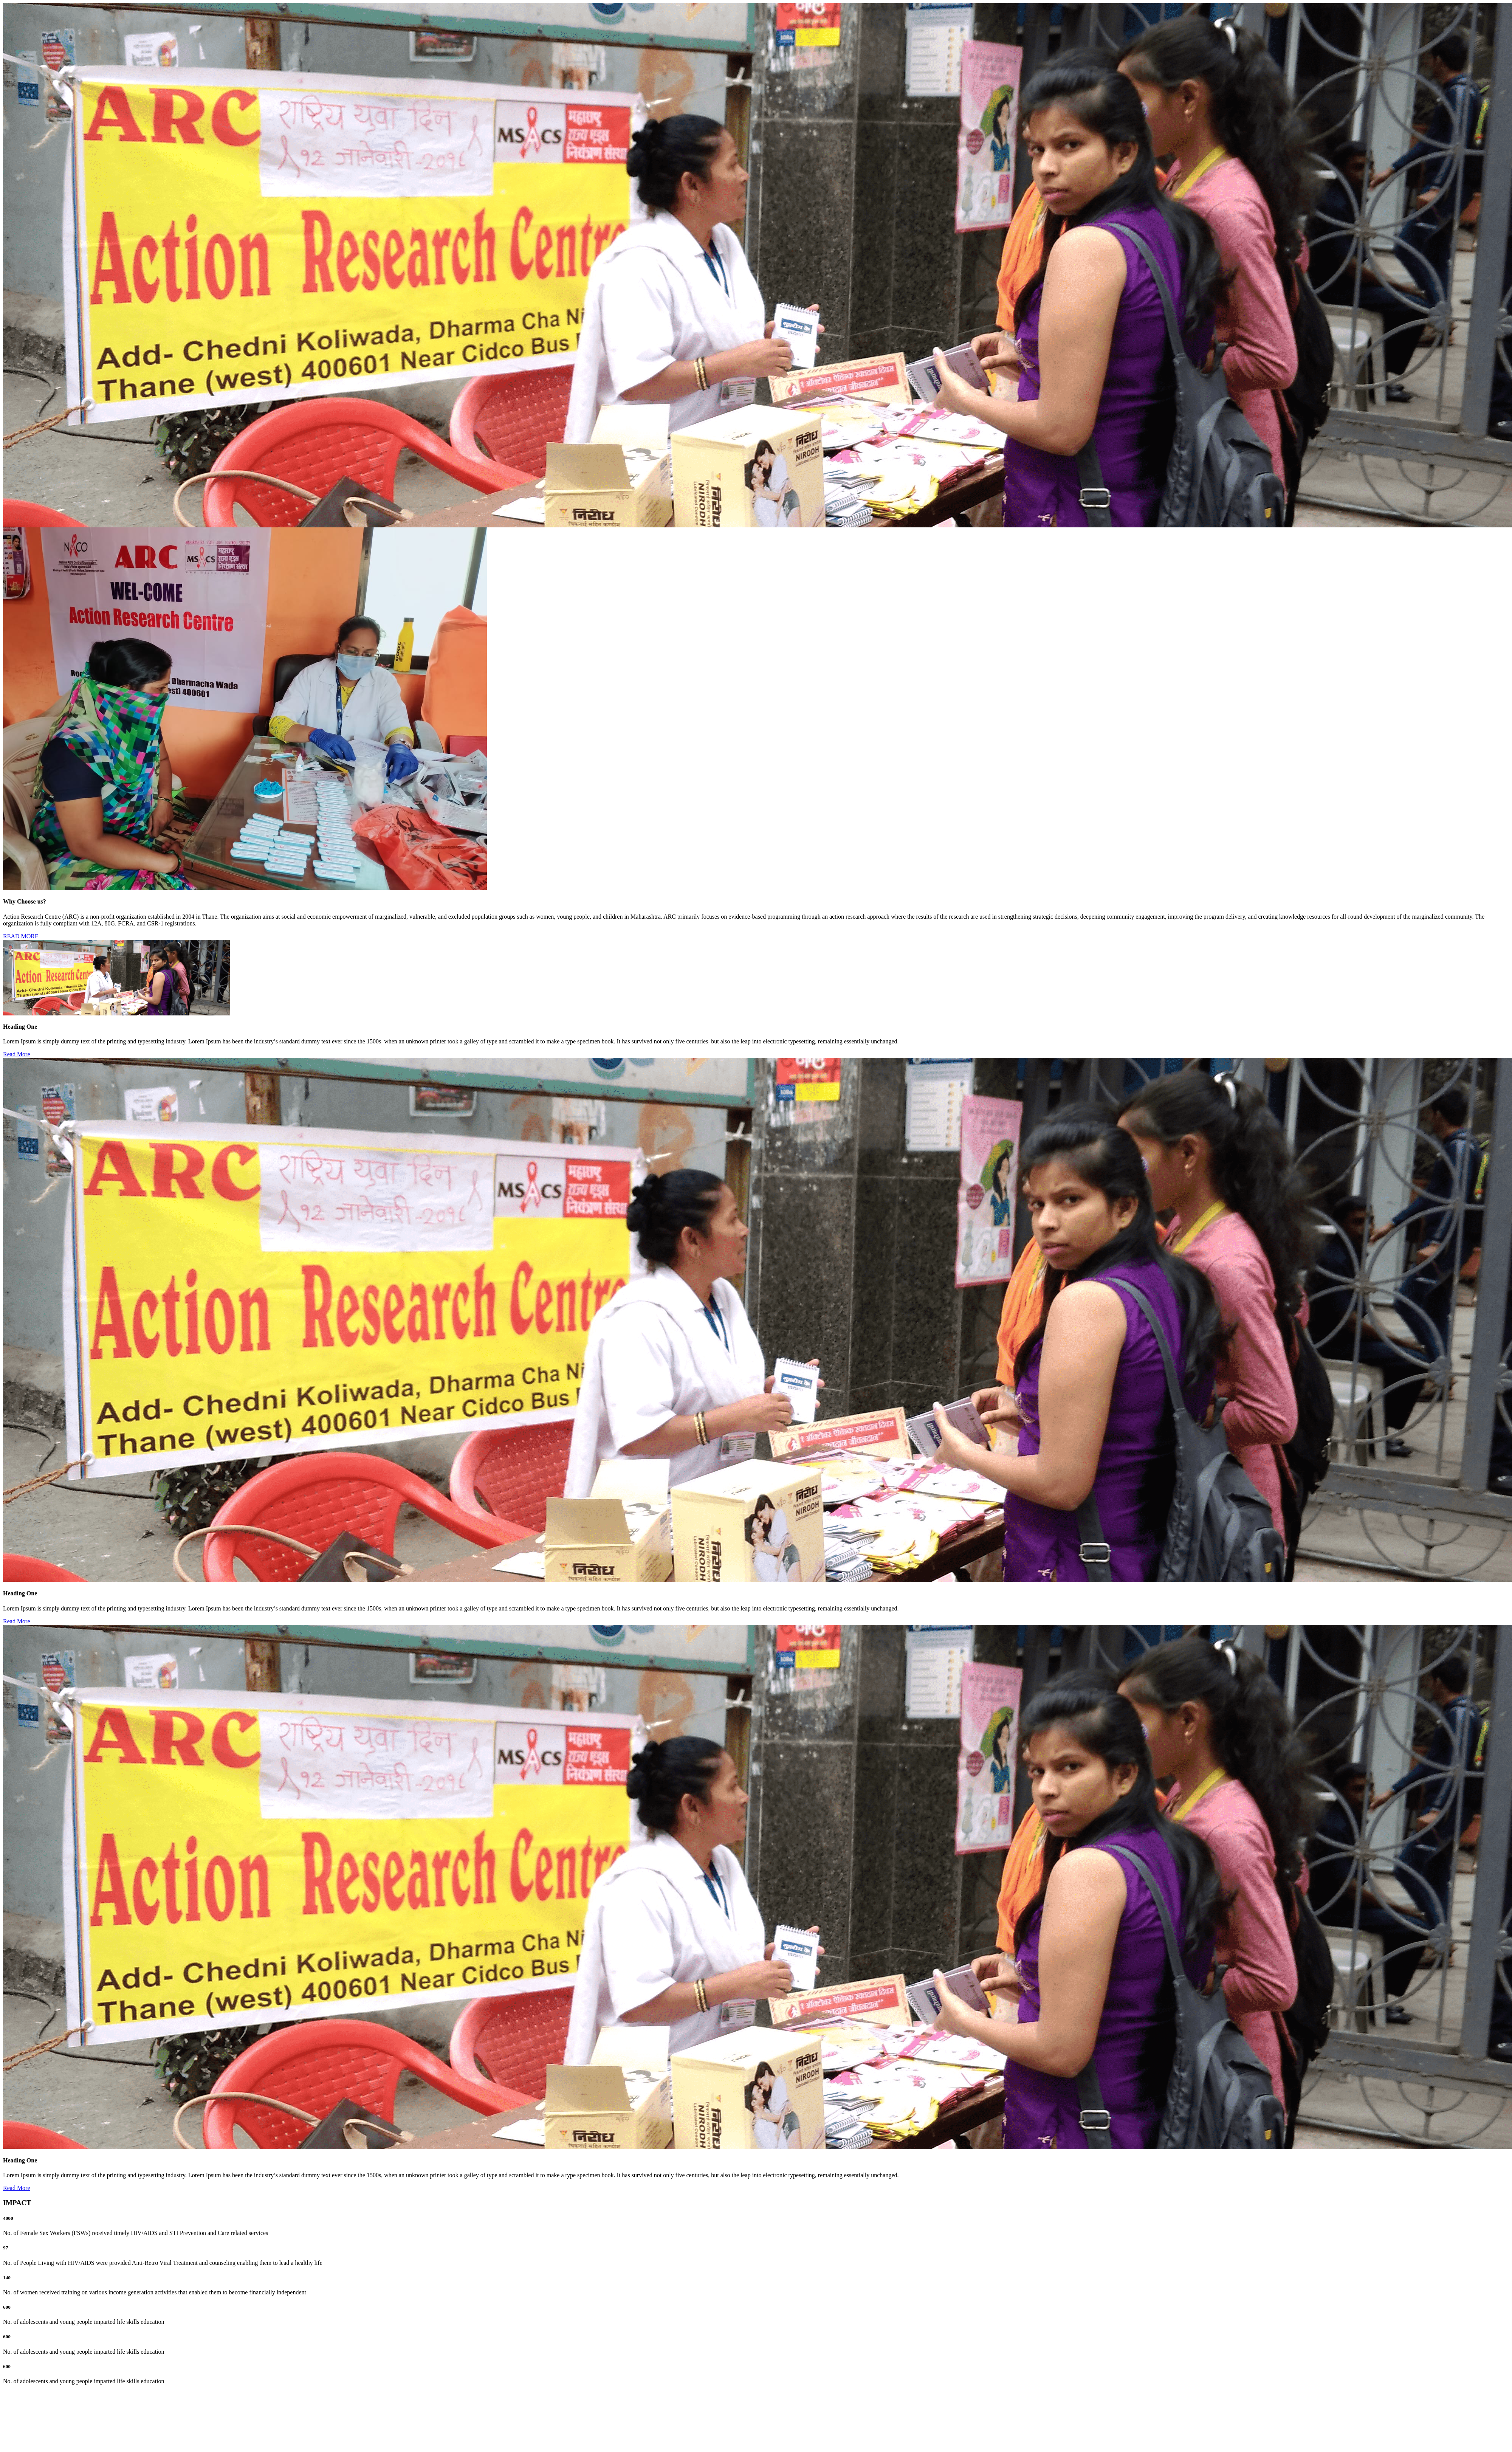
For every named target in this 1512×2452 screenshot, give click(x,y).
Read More (16, 1054)
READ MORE (21, 936)
